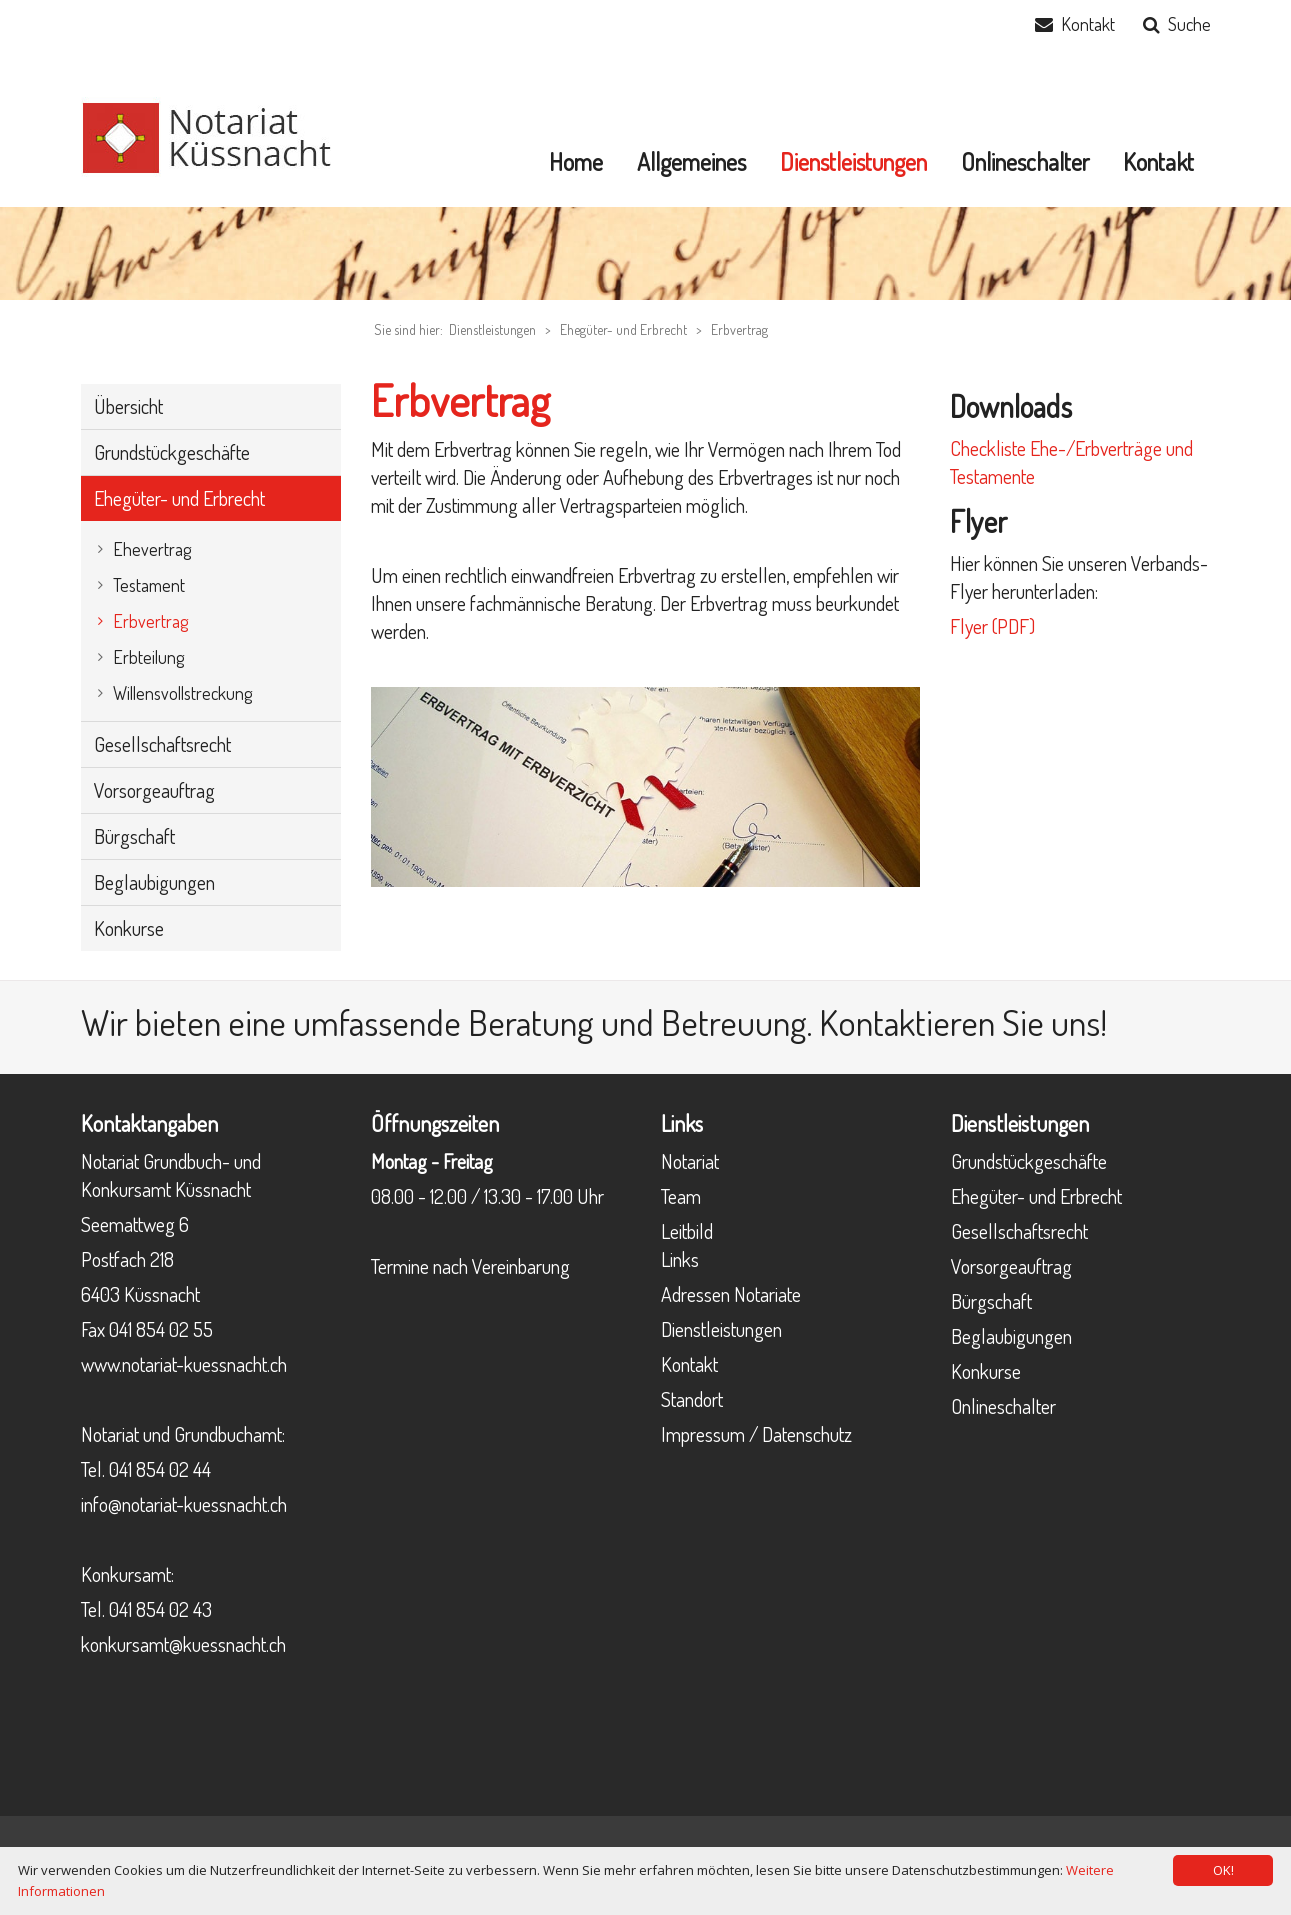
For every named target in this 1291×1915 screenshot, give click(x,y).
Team (681, 1196)
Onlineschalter (1003, 1406)
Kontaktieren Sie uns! (963, 1022)
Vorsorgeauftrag (1011, 1266)
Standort (692, 1399)
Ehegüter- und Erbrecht (623, 329)
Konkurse (986, 1371)
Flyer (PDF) (992, 626)
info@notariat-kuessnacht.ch (184, 1504)
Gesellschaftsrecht (1019, 1231)
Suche (1189, 24)
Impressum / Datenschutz (756, 1434)
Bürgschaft (991, 1301)
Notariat (690, 1161)
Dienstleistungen (721, 1329)
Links (680, 1259)
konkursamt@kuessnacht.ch (183, 1644)
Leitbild (687, 1231)
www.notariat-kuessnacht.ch (184, 1364)
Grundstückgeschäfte (1029, 1161)
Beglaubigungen (1011, 1336)
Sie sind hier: (408, 329)
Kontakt (1088, 24)
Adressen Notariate (731, 1294)
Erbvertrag (739, 329)
